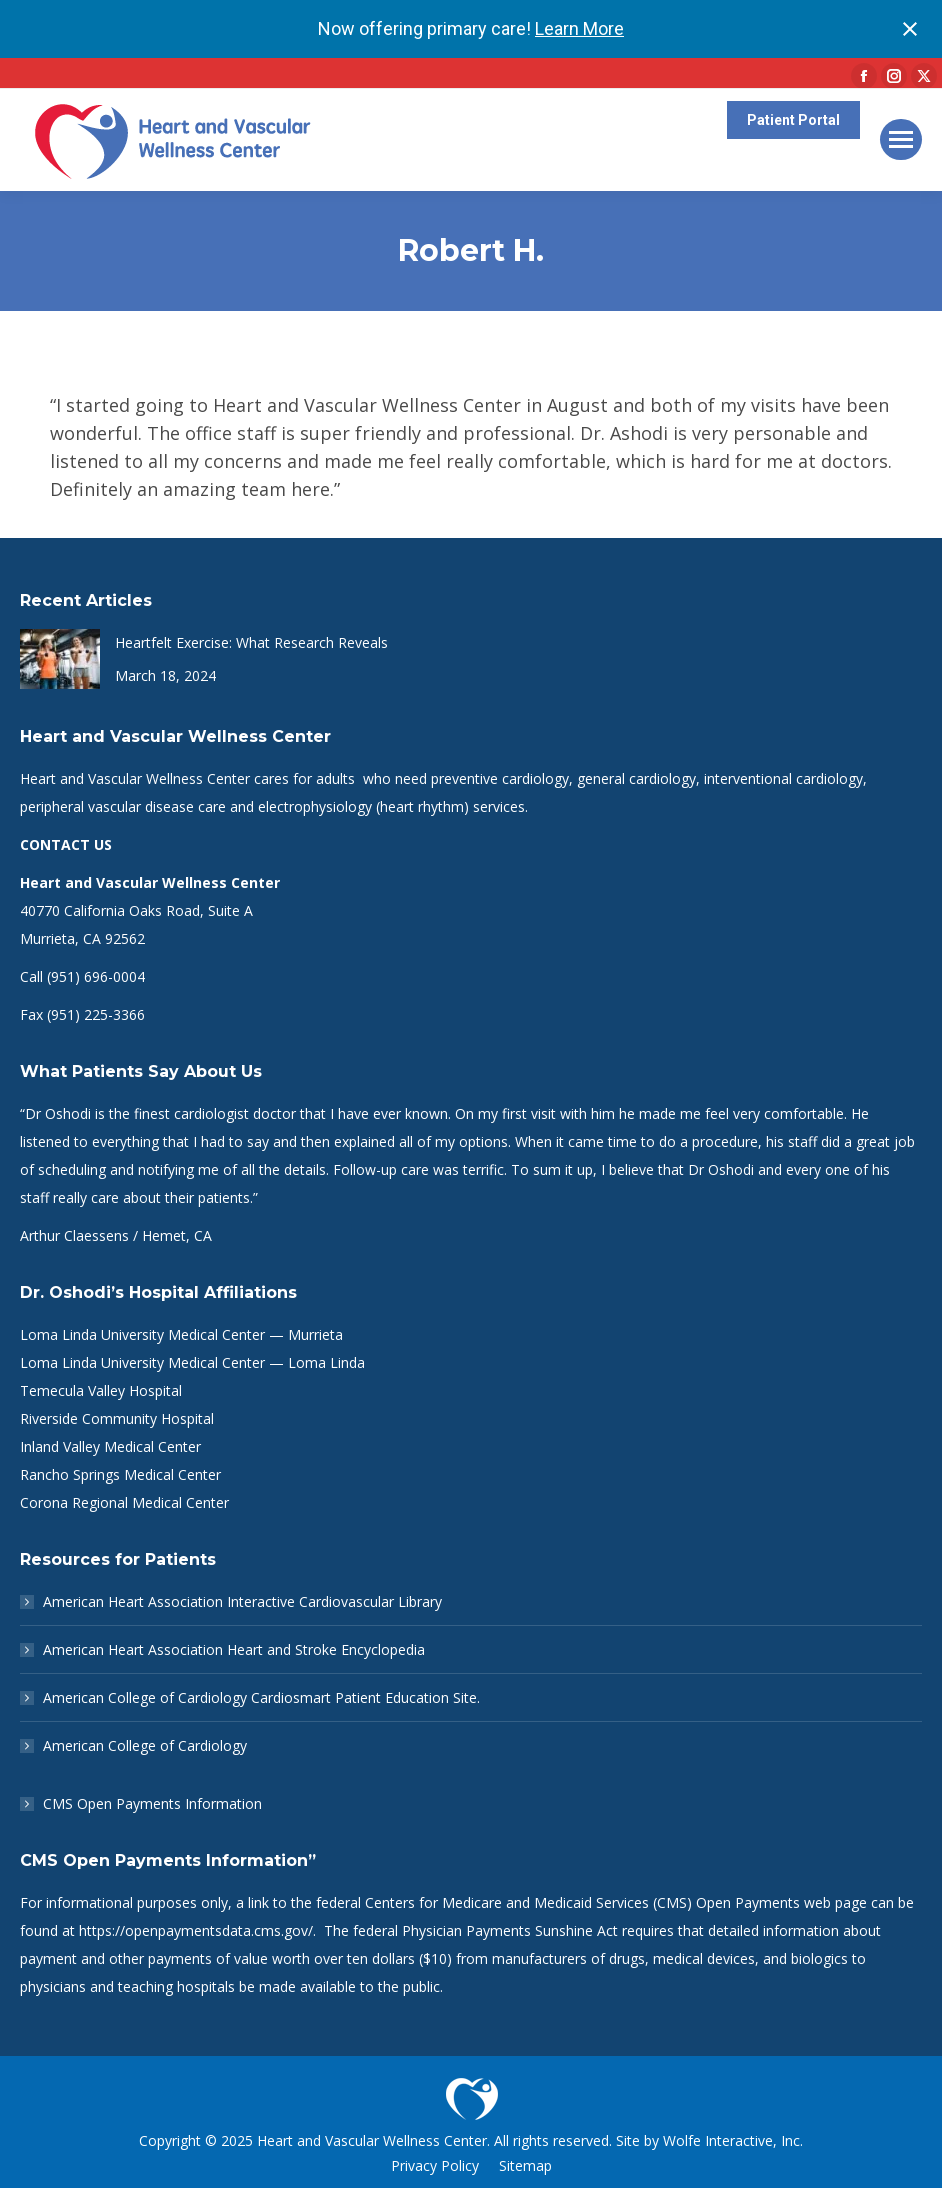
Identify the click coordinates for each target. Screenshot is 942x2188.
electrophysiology (315, 806)
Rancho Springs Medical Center (120, 1474)
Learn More (579, 28)
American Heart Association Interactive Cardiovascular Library (242, 1601)
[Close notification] (910, 29)
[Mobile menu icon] (901, 139)
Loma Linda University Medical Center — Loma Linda (192, 1362)
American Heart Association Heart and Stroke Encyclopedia (234, 1649)
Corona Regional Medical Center (124, 1502)
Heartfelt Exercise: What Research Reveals (251, 642)
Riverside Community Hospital (117, 1418)
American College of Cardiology (145, 1745)
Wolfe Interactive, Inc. (733, 2140)
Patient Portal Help (792, 171)
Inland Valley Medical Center (110, 1446)
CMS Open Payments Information (152, 1803)
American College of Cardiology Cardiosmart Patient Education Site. (261, 1697)
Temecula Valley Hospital (101, 1390)
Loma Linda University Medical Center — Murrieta (181, 1334)
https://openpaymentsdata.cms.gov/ (196, 1930)
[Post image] (60, 659)
